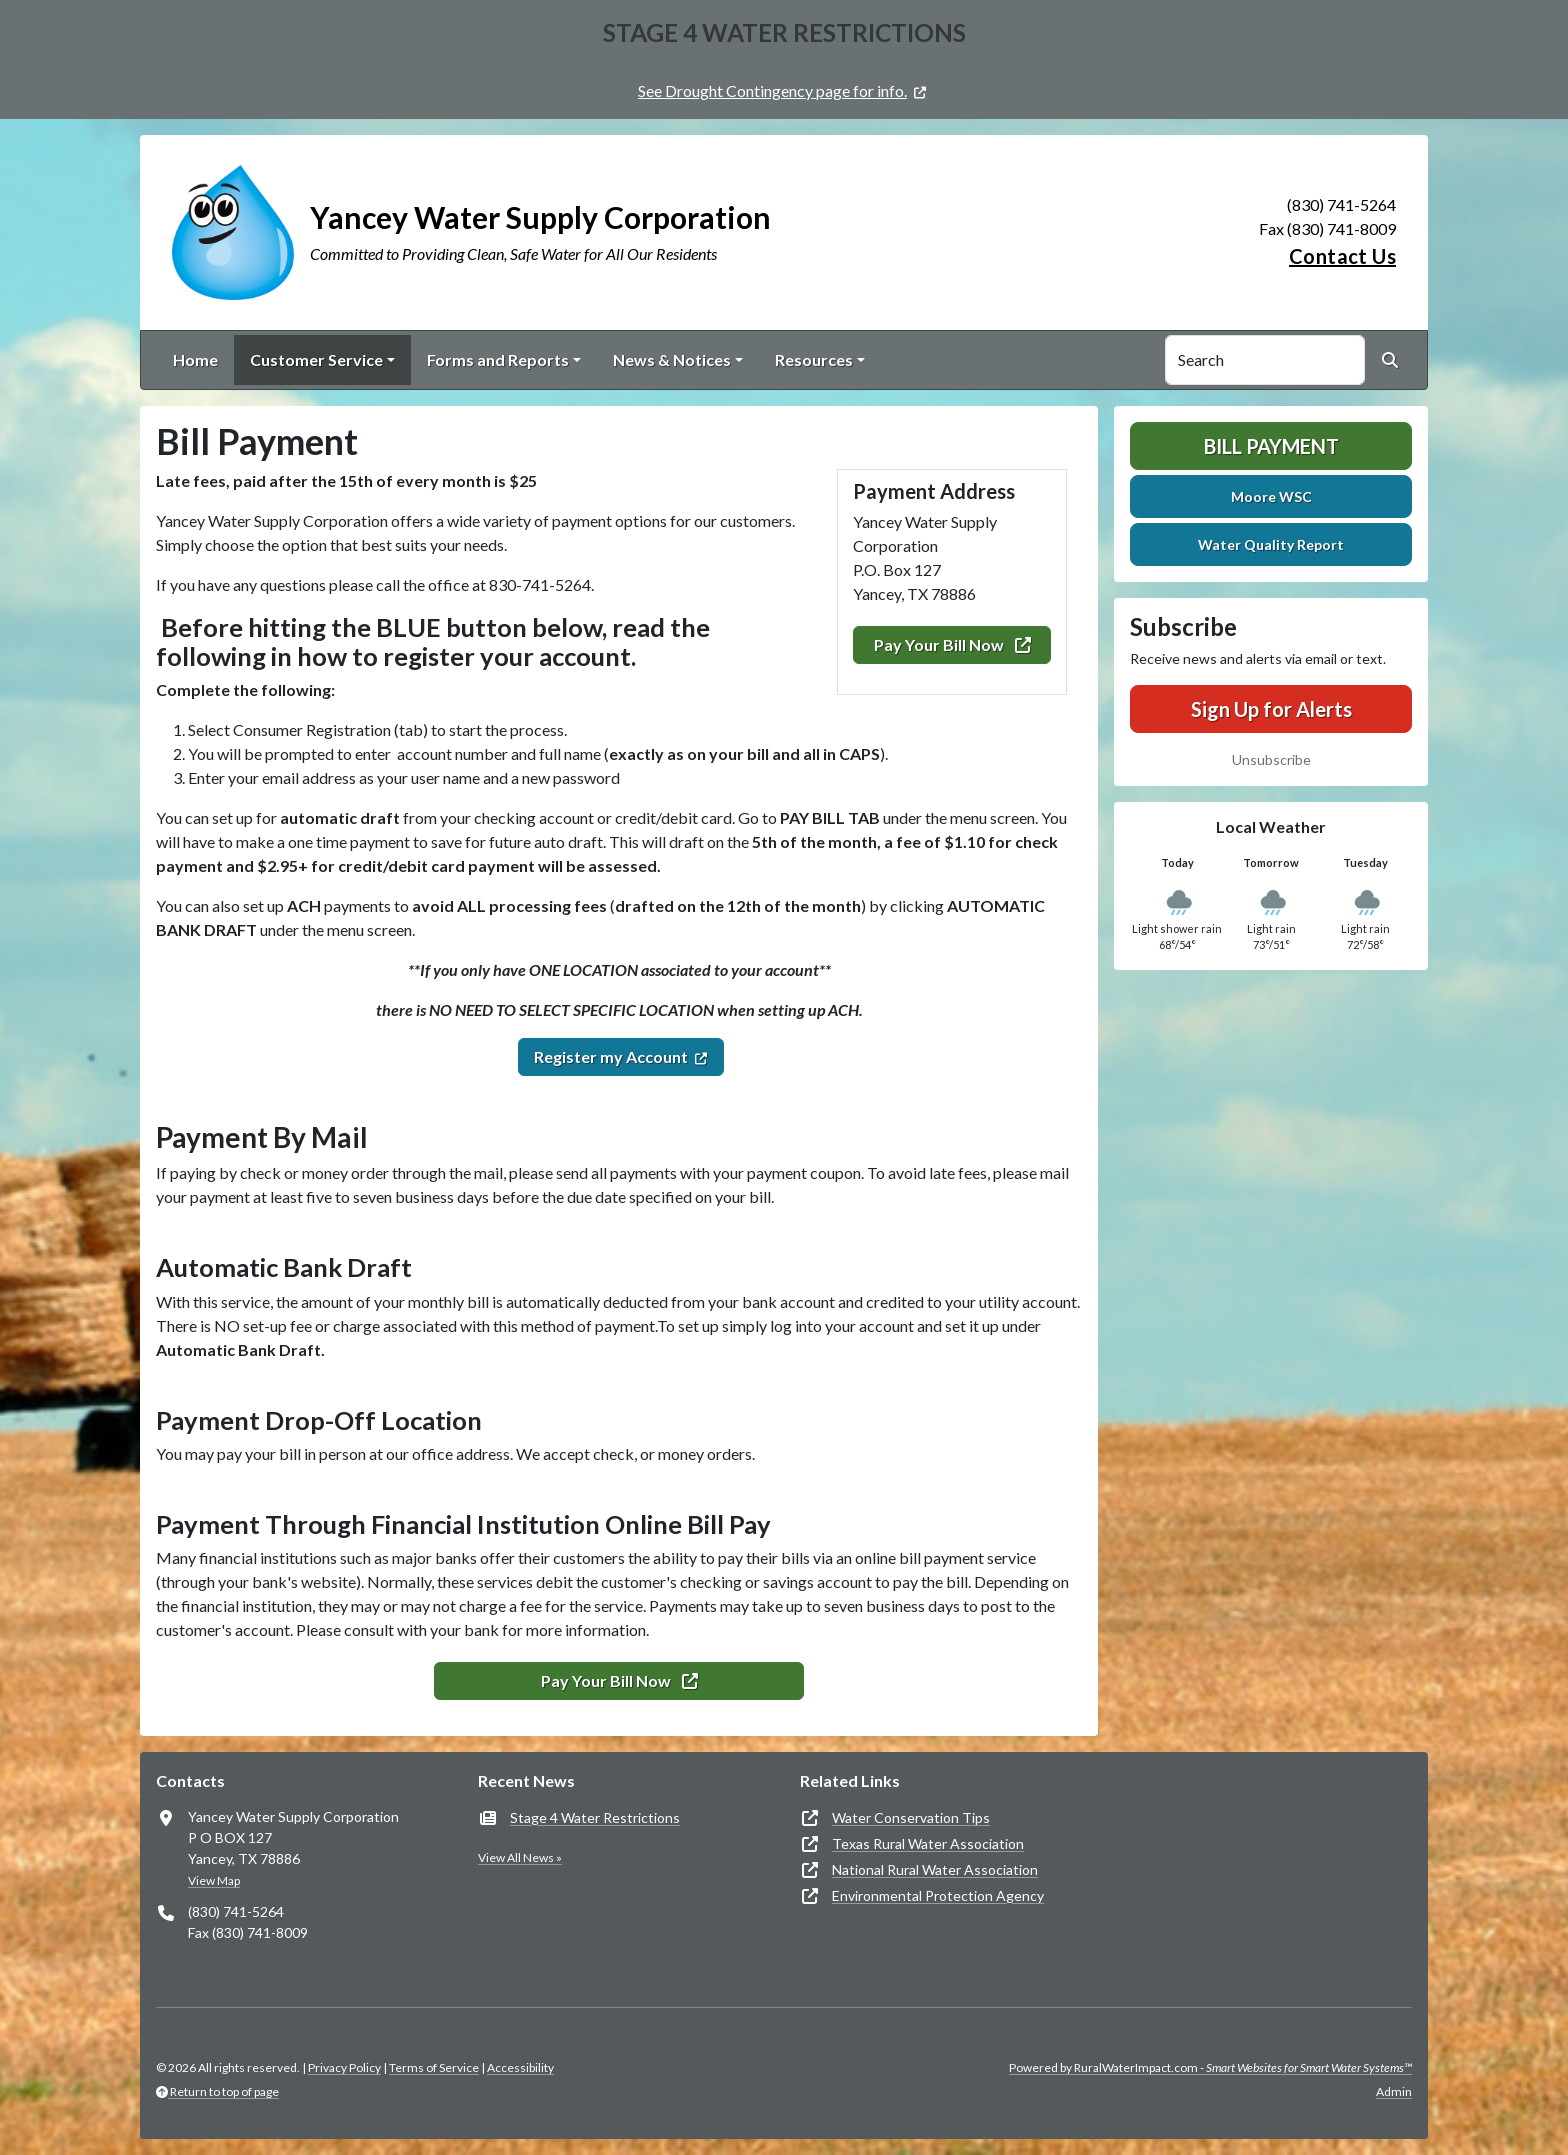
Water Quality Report (1271, 544)
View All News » (520, 1857)
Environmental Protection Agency (938, 1895)
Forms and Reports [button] (498, 359)
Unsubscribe (1271, 759)
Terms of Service (434, 2067)
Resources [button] (814, 359)
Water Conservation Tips (911, 1817)
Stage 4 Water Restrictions (595, 1817)
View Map (214, 1880)
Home (195, 359)
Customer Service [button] (316, 359)
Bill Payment (1271, 446)
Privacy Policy (344, 2067)
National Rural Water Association (935, 1869)
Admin (1394, 2091)
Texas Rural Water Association (928, 1843)
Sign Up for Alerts (1271, 709)
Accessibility (520, 2067)
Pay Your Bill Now (952, 644)
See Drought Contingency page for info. (772, 90)
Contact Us (1342, 256)
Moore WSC (1271, 496)
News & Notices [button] (672, 359)
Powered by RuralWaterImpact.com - (1210, 2067)
